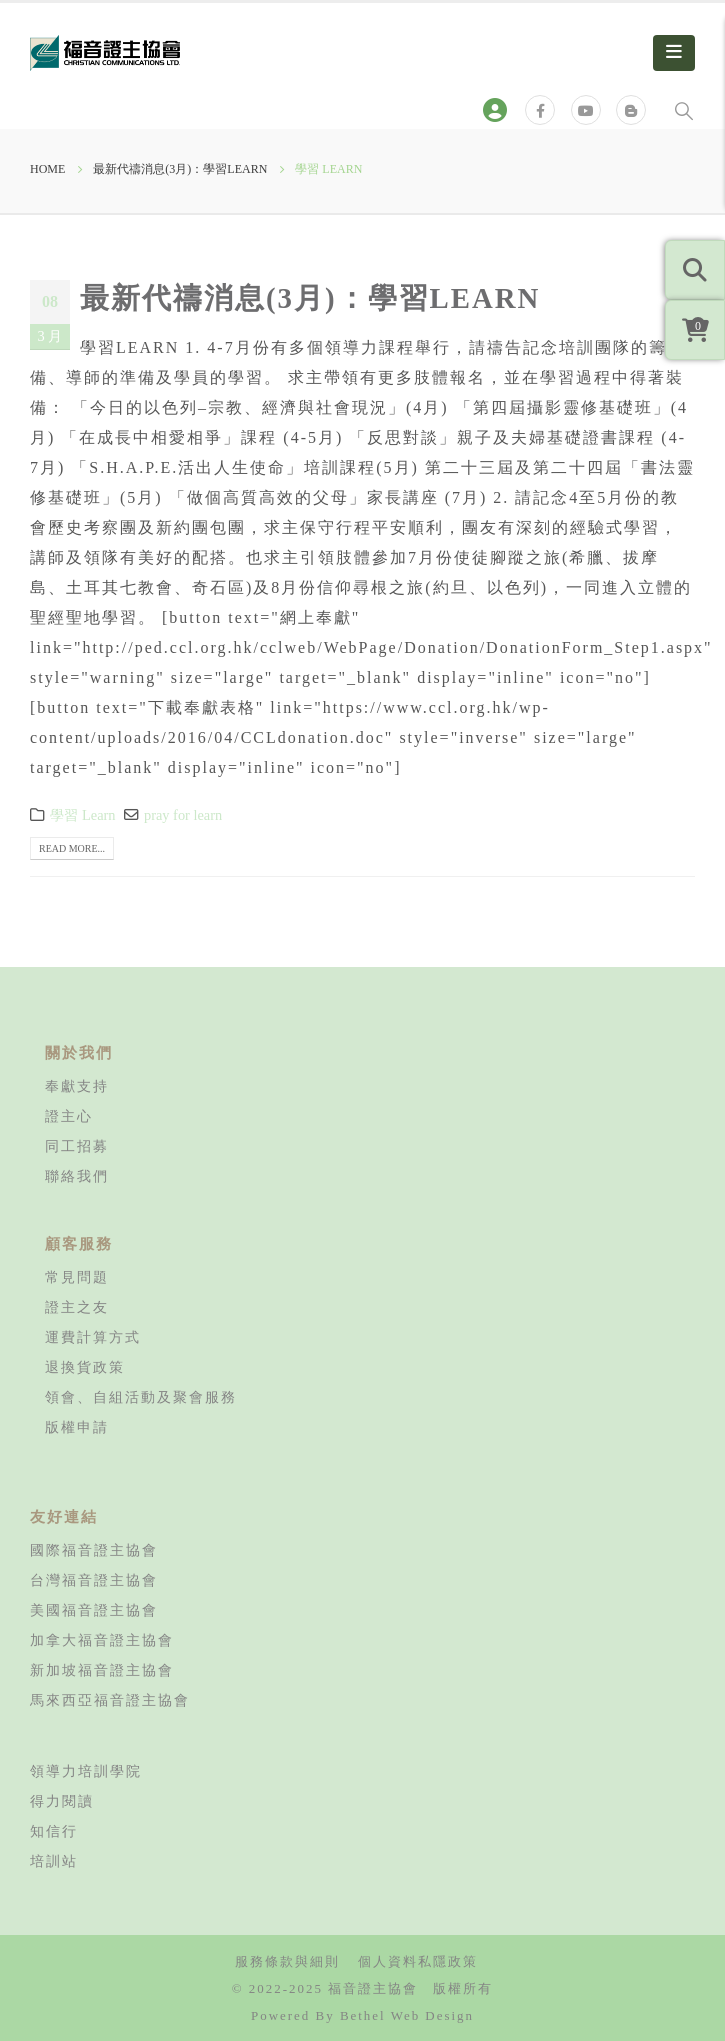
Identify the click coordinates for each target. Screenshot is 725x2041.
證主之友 (77, 1307)
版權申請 (77, 1427)
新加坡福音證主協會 (102, 1670)
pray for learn (183, 815)
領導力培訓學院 (86, 1771)
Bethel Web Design (407, 2015)
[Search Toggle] (684, 110)
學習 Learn (82, 815)
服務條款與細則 (287, 1961)
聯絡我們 (77, 1176)
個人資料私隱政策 (418, 1961)
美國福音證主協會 (94, 1610)
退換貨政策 (85, 1367)
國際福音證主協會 (94, 1550)
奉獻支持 (77, 1086)
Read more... (72, 848)
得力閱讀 (62, 1801)
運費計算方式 (93, 1337)
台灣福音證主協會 (94, 1580)
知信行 (54, 1831)
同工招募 (77, 1146)
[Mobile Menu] (674, 53)
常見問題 (77, 1277)
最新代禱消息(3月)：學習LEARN (310, 298)
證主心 (69, 1116)
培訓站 (54, 1861)
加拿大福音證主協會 (102, 1640)
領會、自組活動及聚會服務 (141, 1397)
